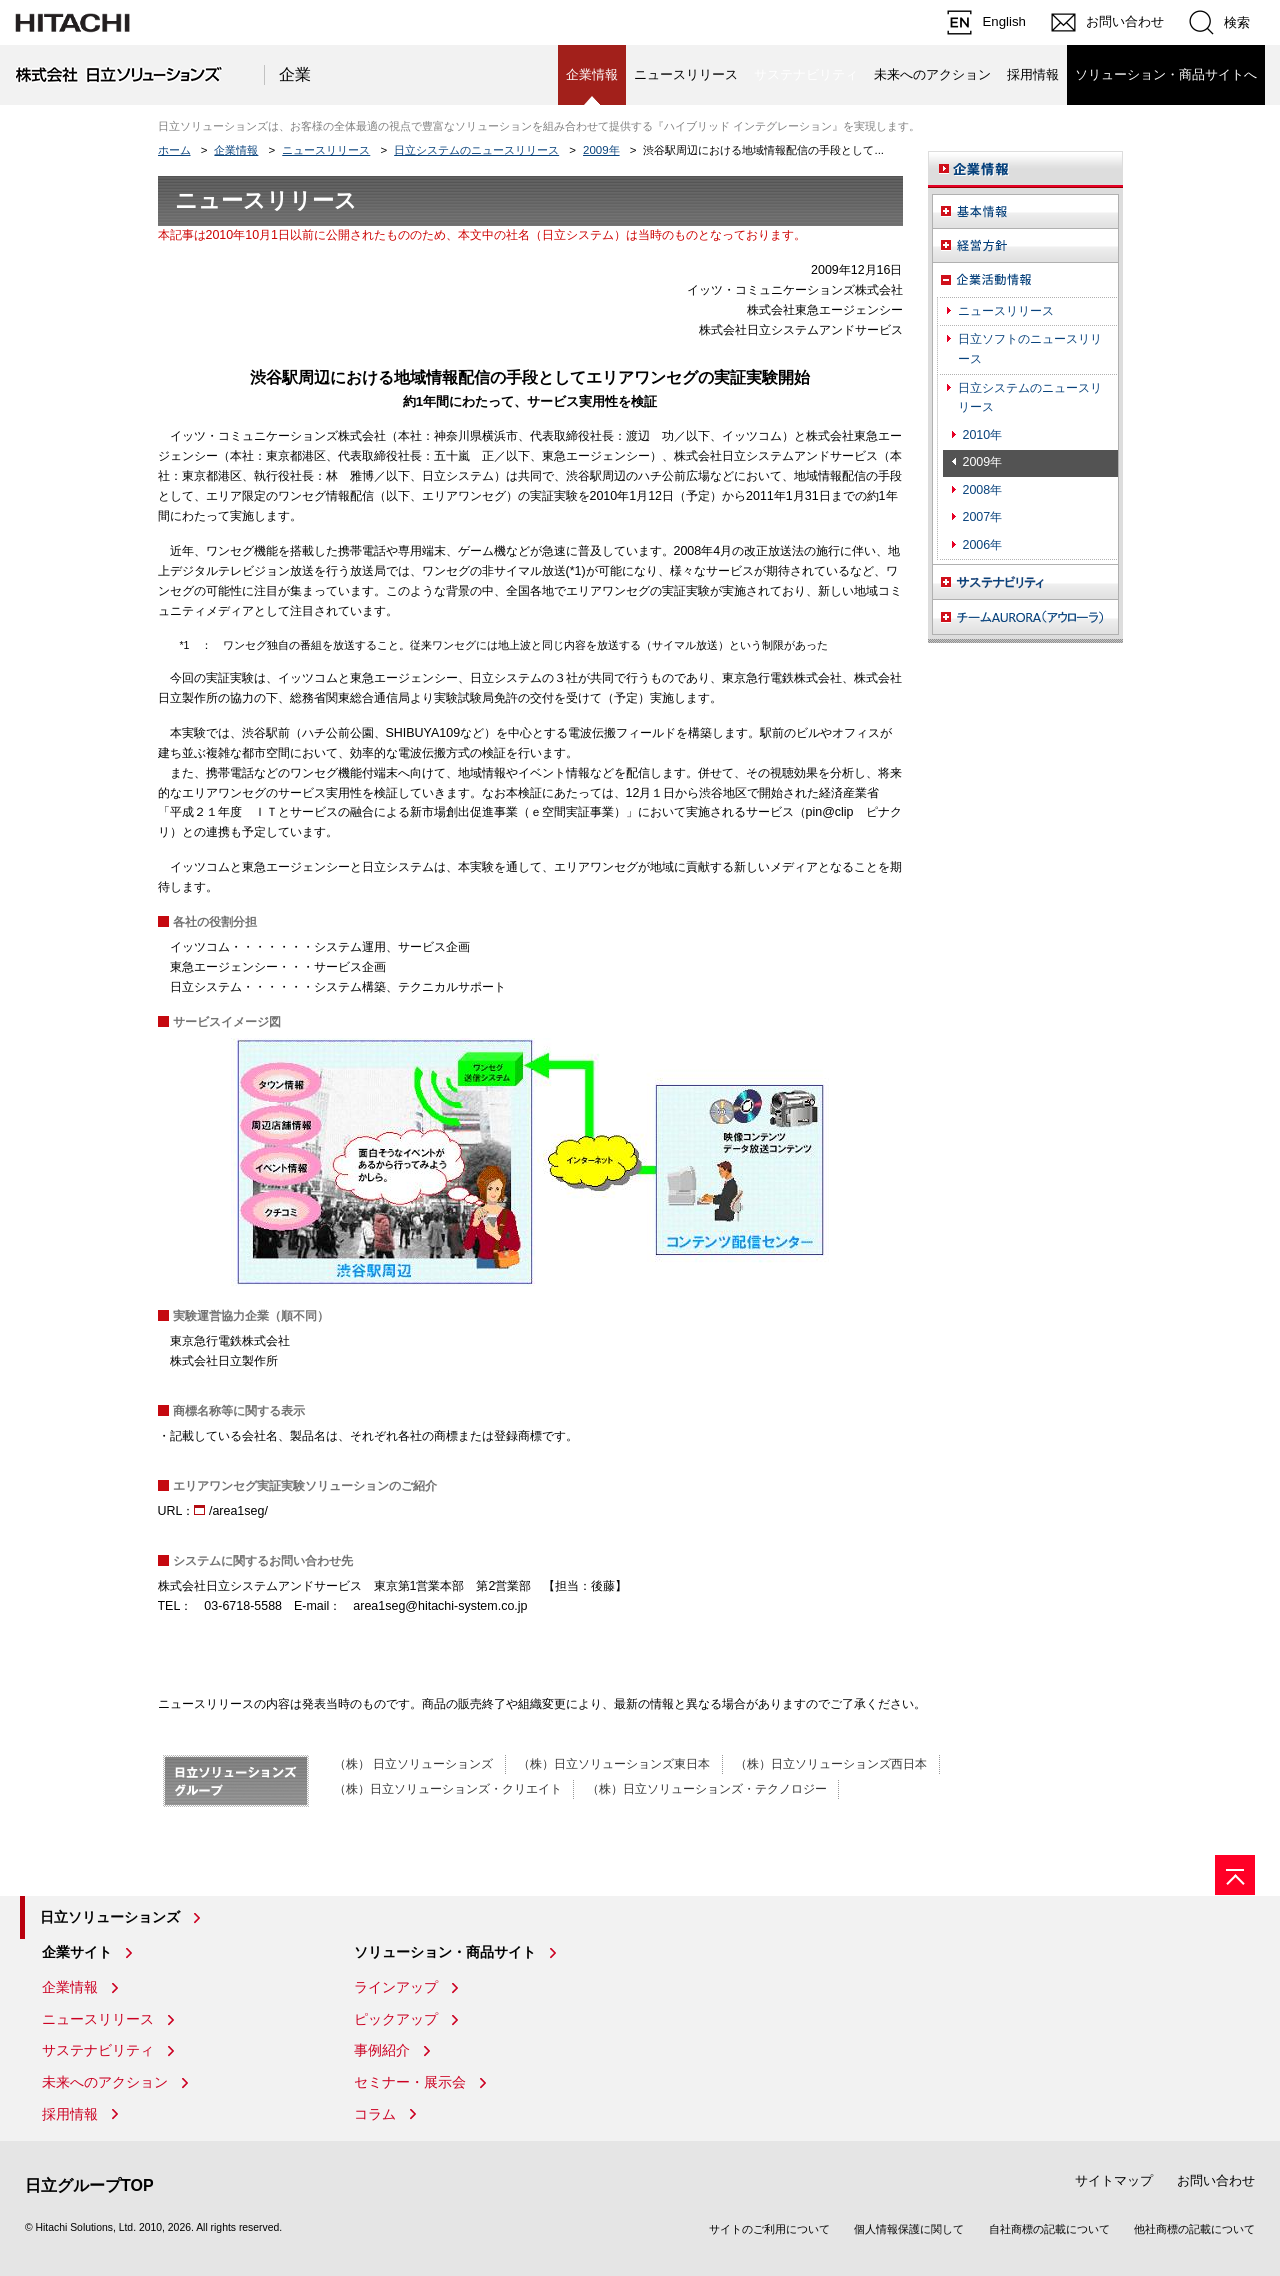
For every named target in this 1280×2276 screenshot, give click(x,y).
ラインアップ (396, 1987)
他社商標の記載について (1194, 2229)
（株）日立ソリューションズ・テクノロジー (707, 1789)
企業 (295, 74)
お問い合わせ (1216, 2180)
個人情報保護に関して (909, 2229)
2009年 (601, 150)
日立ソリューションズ (110, 1917)
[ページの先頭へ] (1235, 1875)
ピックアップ (396, 2019)
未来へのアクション (932, 74)
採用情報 (1033, 74)
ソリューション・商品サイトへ (1166, 74)
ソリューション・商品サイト (445, 1952)
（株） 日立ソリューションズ (413, 1764)
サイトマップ (1114, 2180)
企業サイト (77, 1952)
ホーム (174, 150)
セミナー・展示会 (410, 2082)
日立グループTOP (89, 2185)
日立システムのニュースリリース (476, 150)
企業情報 (236, 150)
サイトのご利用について (769, 2229)
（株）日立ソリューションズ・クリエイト (448, 1789)
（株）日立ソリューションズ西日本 (831, 1764)
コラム (375, 2114)
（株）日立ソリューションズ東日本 (614, 1764)
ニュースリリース (686, 74)
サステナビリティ (98, 2050)
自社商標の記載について (1049, 2229)
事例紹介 (382, 2050)
